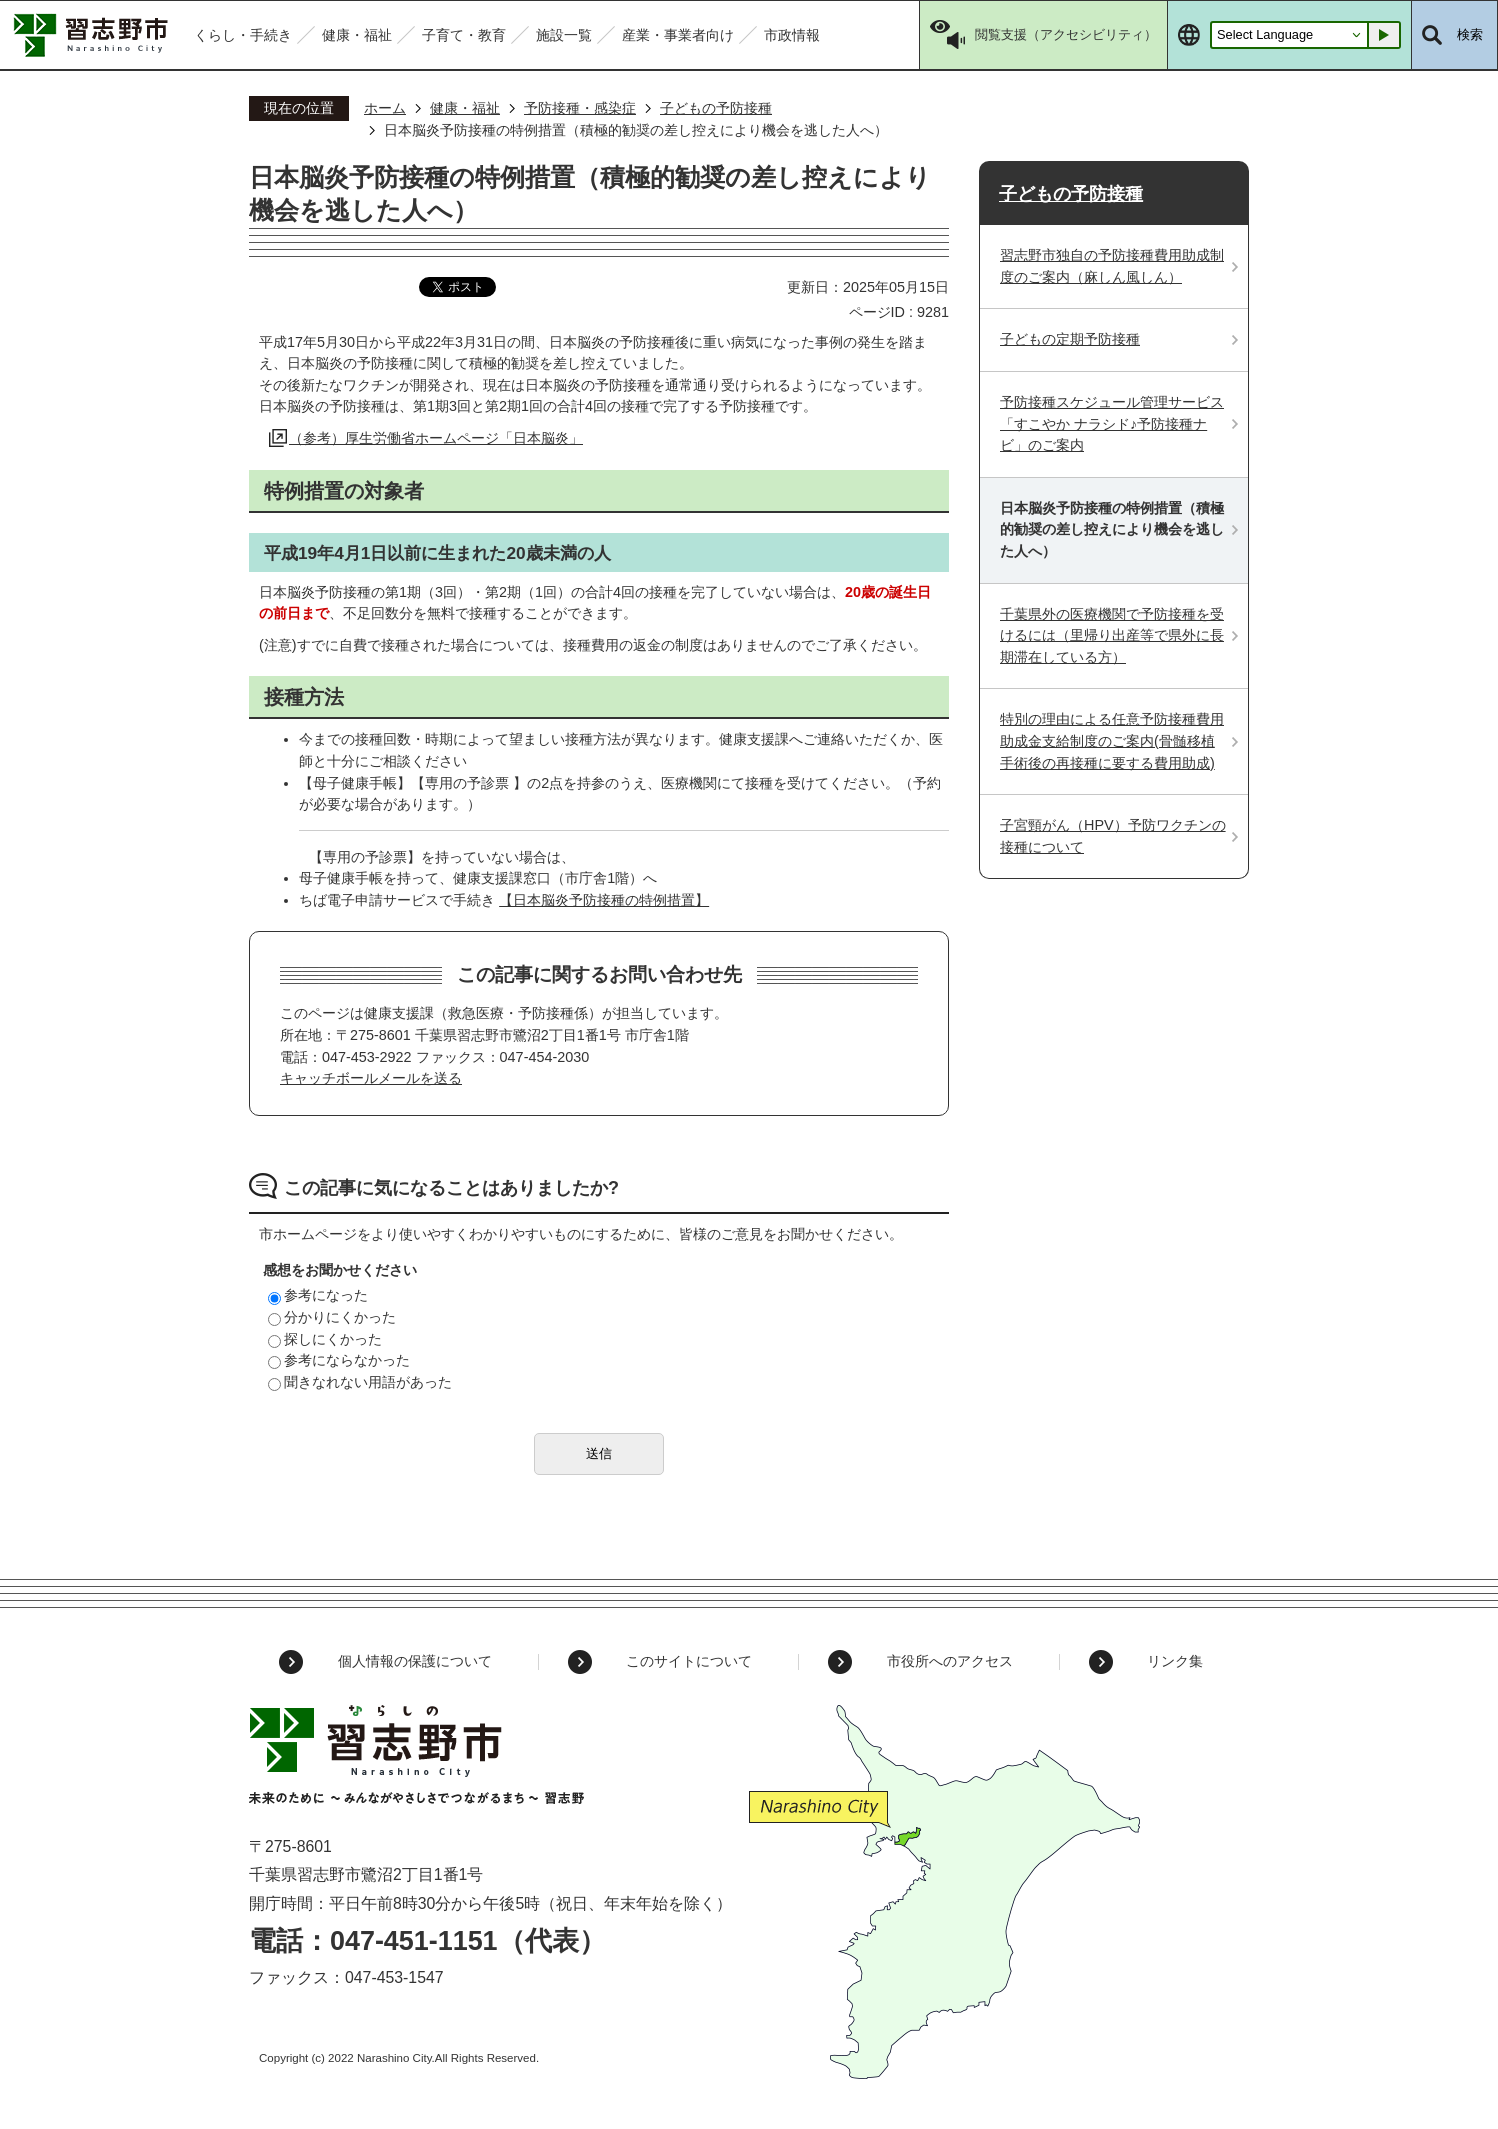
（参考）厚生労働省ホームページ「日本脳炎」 (436, 438)
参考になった (318, 1295)
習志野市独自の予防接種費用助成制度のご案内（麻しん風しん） (1112, 266)
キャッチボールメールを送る (371, 1078)
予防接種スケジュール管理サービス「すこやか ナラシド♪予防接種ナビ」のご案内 (1112, 423)
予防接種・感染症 (580, 108)
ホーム (385, 108)
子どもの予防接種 (716, 108)
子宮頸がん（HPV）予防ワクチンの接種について (1113, 836)
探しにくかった (325, 1339)
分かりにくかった (332, 1317)
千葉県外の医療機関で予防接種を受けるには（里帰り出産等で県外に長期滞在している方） (1112, 635)
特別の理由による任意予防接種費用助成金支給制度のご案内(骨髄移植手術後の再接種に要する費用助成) (1112, 740)
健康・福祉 (465, 108)
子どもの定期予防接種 (1070, 339)
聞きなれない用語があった (360, 1382)
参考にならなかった (339, 1360)
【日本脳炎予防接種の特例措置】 (604, 900)
